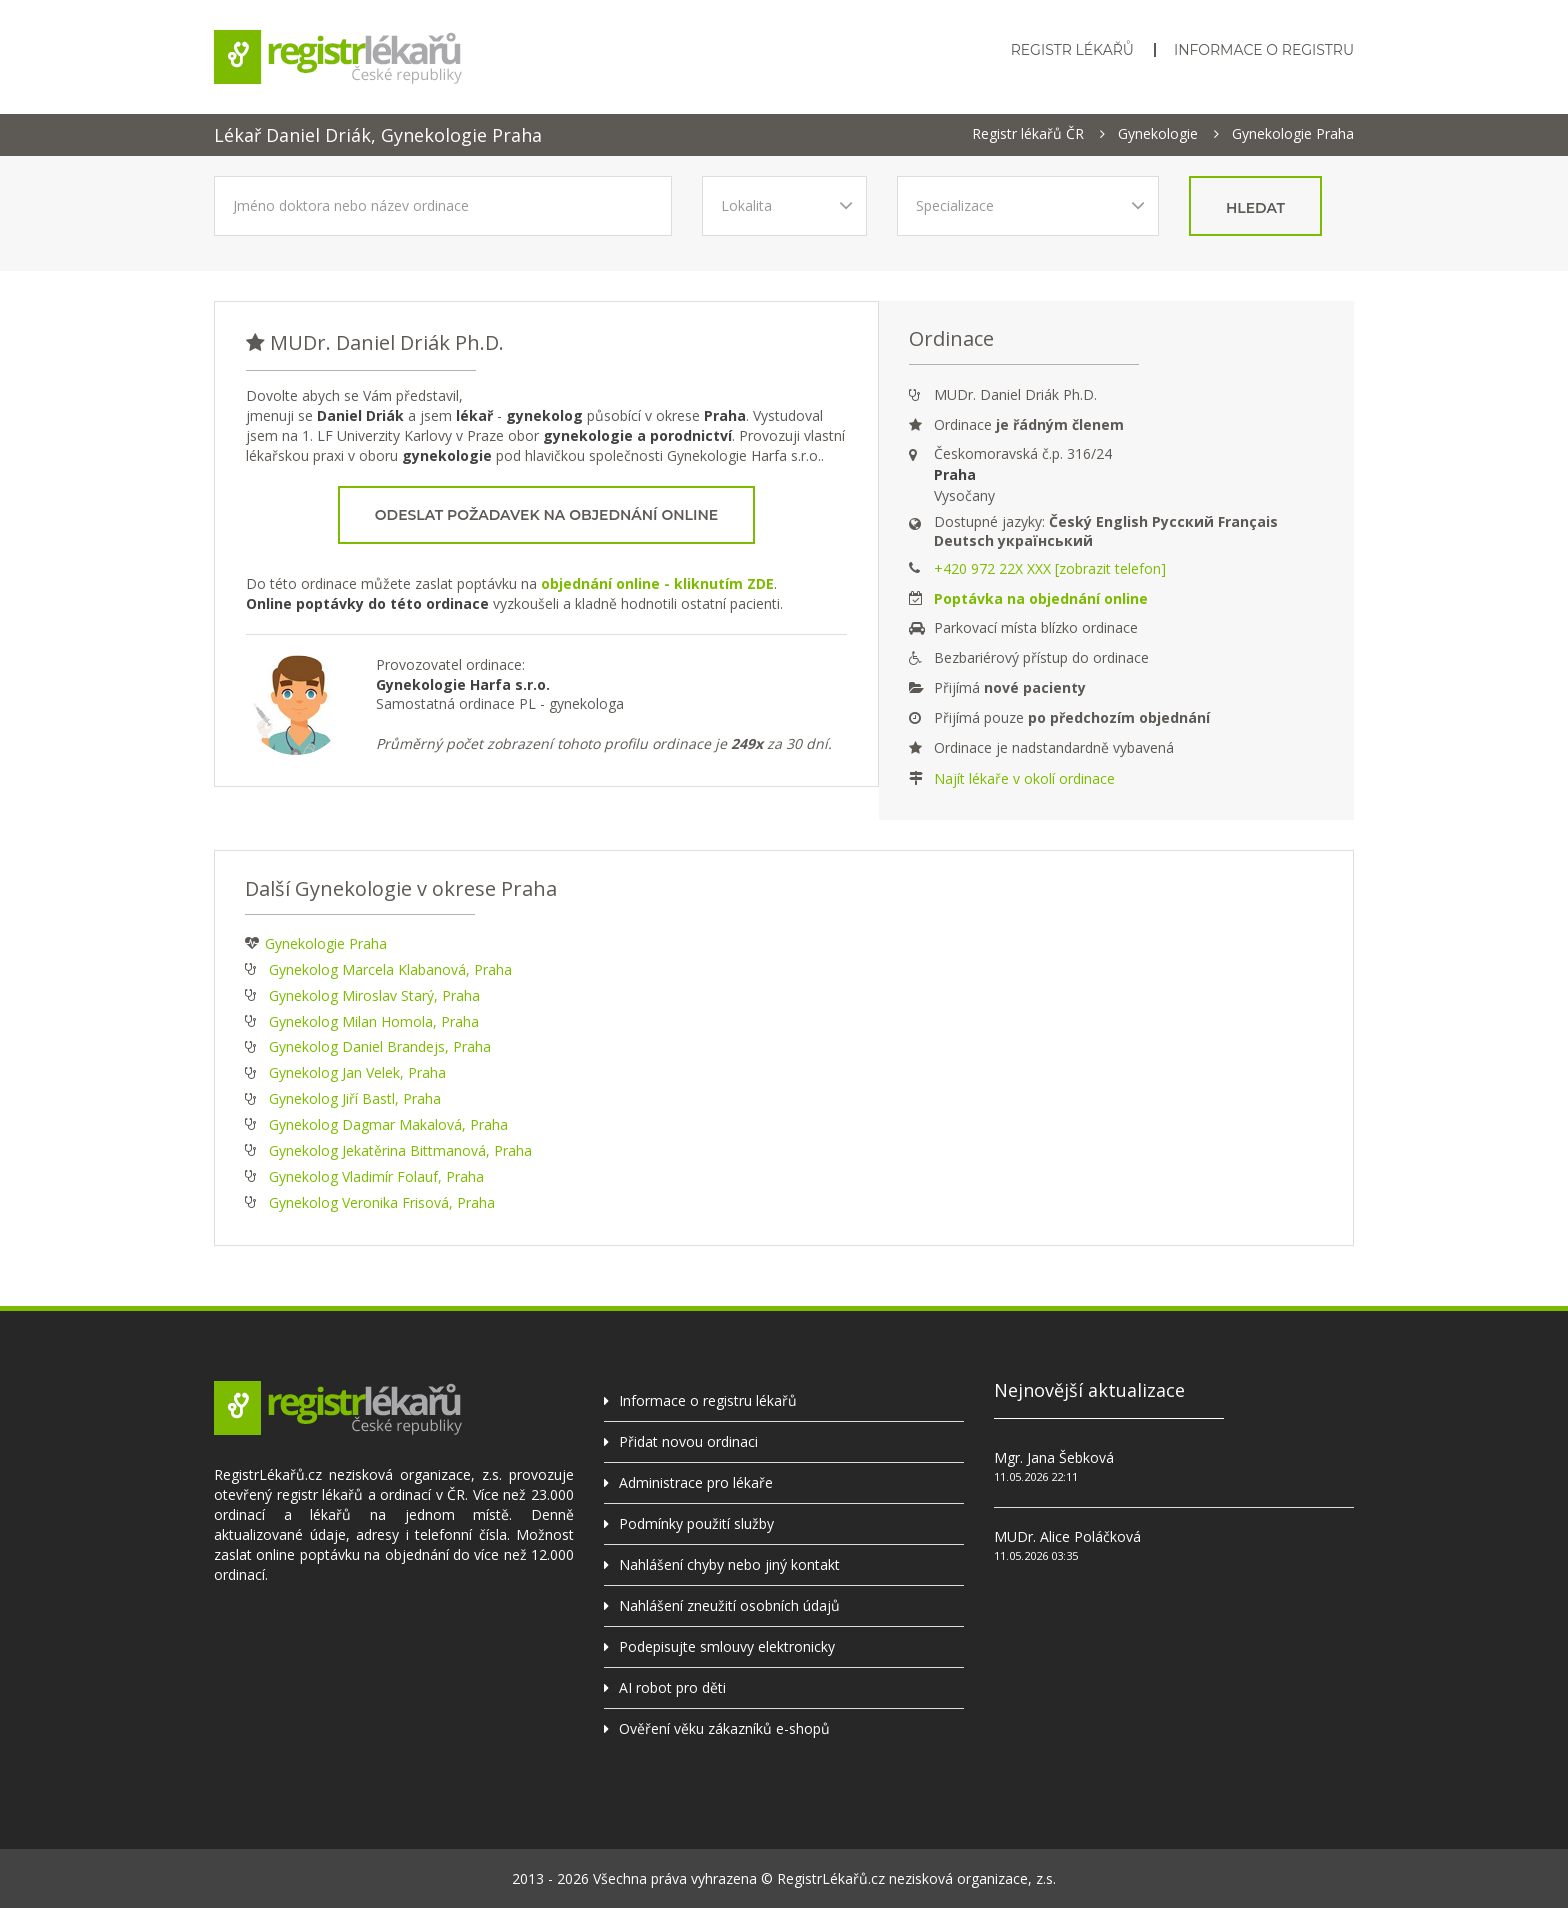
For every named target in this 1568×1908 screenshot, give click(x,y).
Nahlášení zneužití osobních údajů (729, 1605)
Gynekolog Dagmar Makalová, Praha (388, 1124)
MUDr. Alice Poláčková (1067, 1536)
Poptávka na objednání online (1041, 598)
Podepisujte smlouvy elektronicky (727, 1646)
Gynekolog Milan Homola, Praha (374, 1021)
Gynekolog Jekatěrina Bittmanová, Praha (400, 1150)
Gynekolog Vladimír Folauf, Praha (376, 1176)
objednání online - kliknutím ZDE (657, 583)
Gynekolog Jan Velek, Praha (357, 1072)
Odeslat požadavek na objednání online (546, 515)
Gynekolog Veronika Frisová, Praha (382, 1202)
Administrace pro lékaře (696, 1482)
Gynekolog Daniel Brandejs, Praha (380, 1046)
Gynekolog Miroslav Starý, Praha (374, 995)
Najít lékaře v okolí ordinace (1024, 778)
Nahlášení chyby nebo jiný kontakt (729, 1564)
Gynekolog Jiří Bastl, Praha (355, 1098)
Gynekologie (1158, 134)
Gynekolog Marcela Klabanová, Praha (390, 969)
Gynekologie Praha (1293, 134)
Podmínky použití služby (696, 1523)
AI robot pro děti (672, 1687)
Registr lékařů (1072, 50)
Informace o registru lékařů (708, 1400)
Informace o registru (1264, 50)
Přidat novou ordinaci (688, 1441)
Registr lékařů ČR (1028, 134)
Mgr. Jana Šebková (1054, 1457)
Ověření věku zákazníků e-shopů (724, 1728)
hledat (1255, 208)
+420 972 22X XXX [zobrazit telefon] (1050, 568)
